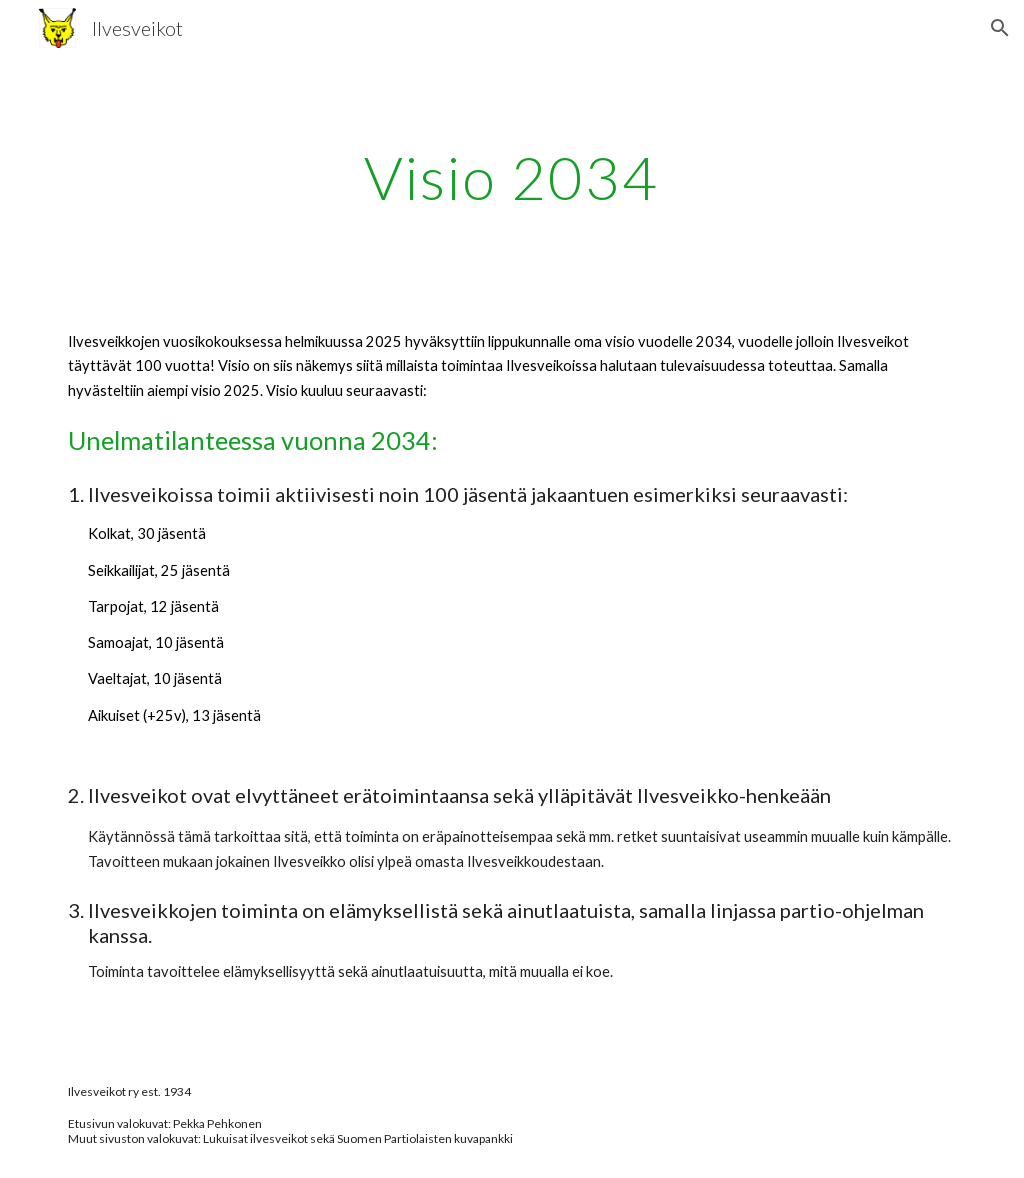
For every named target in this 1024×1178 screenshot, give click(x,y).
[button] (1000, 28)
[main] (511, 177)
